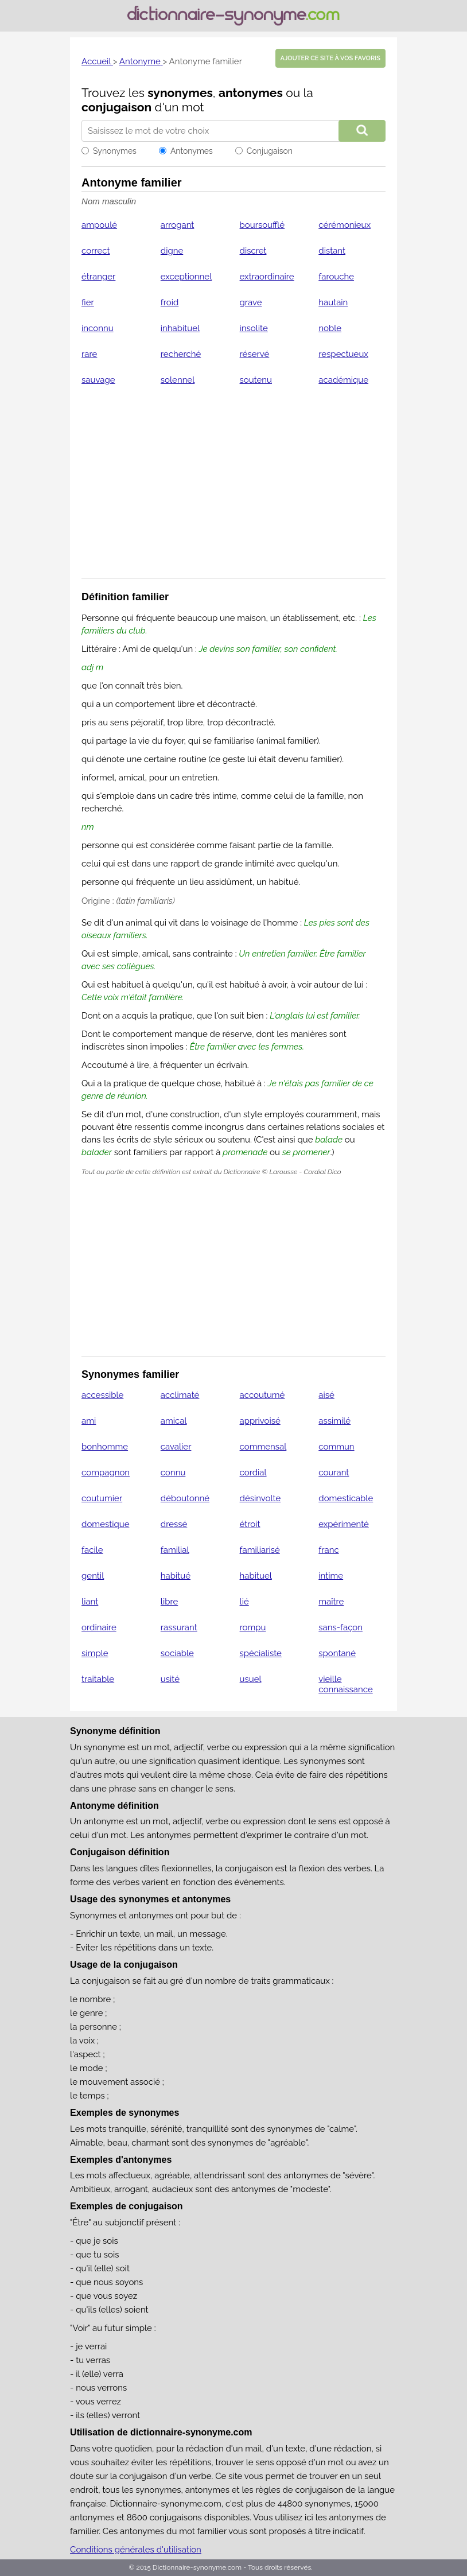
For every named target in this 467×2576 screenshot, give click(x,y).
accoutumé (262, 1395)
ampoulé (99, 225)
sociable (177, 1653)
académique (343, 380)
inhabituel (180, 328)
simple (94, 1653)
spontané (337, 1653)
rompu (253, 1627)
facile (92, 1550)
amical (174, 1421)
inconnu (97, 328)
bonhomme (104, 1447)
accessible (102, 1395)
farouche (336, 276)
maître (331, 1601)
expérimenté (343, 1524)
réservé (255, 354)
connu (173, 1472)
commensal (263, 1447)
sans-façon (340, 1627)
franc (328, 1550)
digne (172, 251)
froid (170, 302)
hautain (333, 302)
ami (88, 1421)
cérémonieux (344, 225)
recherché (181, 354)
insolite (254, 328)
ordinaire (98, 1627)
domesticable (345, 1498)
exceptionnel (186, 276)
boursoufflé (262, 225)
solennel (177, 380)
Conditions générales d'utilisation (135, 2549)
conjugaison (116, 107)
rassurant (179, 1627)
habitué (175, 1576)
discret (253, 251)
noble (329, 328)
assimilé (334, 1421)
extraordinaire (267, 276)
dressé (174, 1524)
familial (175, 1550)
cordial (253, 1472)
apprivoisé (260, 1421)
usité (170, 1679)
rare (89, 354)
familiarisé (260, 1550)
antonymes (251, 93)
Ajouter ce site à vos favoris (330, 58)
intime (330, 1576)
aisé (326, 1395)
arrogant (177, 225)
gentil (92, 1576)
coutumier (101, 1498)
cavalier (176, 1447)
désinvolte (260, 1498)
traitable (97, 1679)
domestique (105, 1524)
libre (169, 1601)
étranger (98, 276)
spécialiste (261, 1653)
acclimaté (180, 1395)
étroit (250, 1524)
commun (336, 1447)
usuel (251, 1679)
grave (251, 302)
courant (333, 1472)
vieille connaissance (345, 1684)
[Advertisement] (233, 489)
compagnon (105, 1472)
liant (89, 1601)
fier (87, 302)
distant (331, 251)
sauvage (98, 380)
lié (244, 1601)
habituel (256, 1576)
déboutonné (185, 1498)
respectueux (343, 354)
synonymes (180, 93)
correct (95, 251)
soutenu (256, 380)
